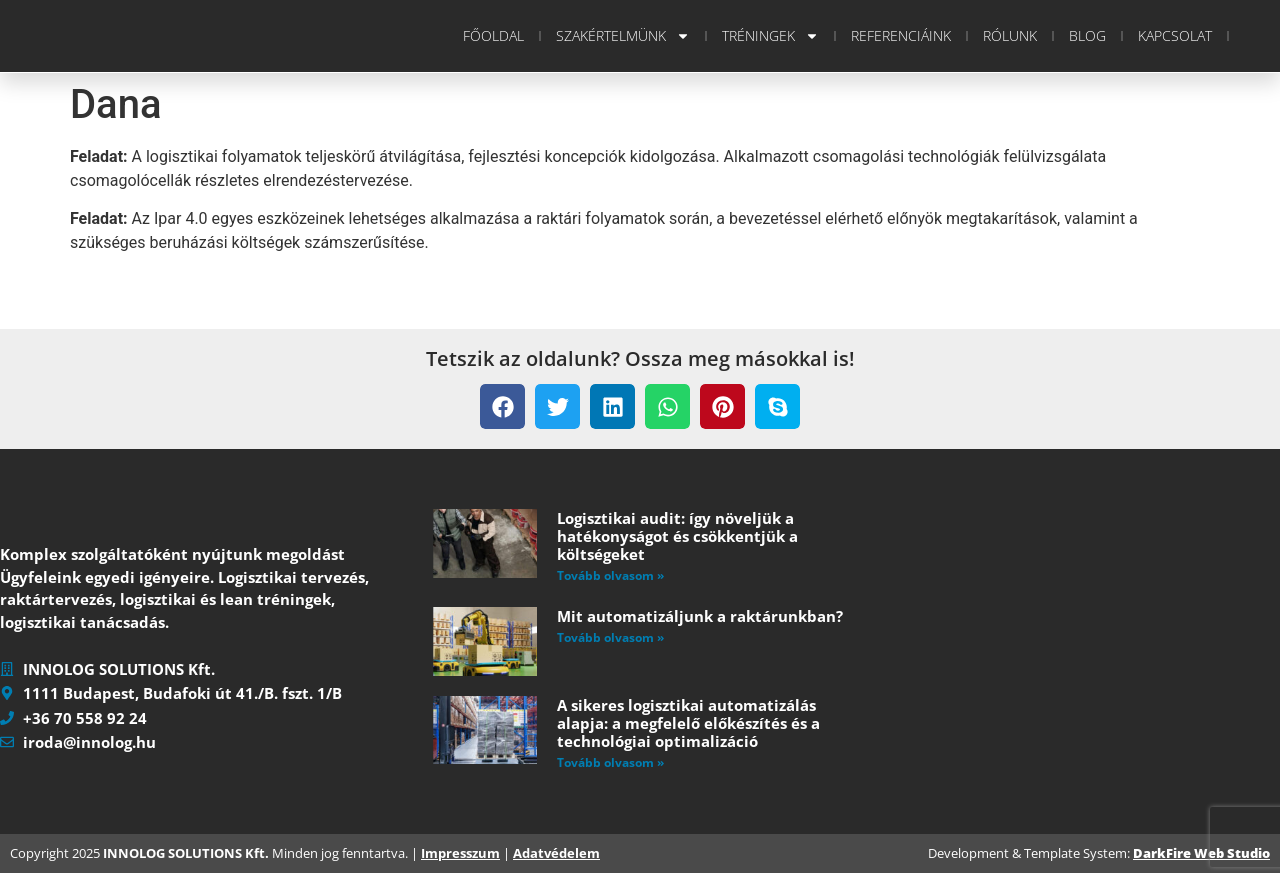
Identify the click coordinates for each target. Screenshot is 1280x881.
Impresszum (460, 860)
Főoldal (493, 35)
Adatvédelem (556, 860)
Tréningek (770, 36)
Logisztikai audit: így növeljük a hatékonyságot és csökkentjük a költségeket (677, 536)
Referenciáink (901, 35)
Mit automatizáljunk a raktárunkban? (700, 616)
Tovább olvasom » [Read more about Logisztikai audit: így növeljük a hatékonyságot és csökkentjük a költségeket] (610, 575)
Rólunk (1010, 35)
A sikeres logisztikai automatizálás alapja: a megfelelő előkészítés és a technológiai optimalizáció (688, 723)
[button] (502, 406)
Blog (1087, 35)
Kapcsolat (1175, 35)
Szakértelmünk (623, 36)
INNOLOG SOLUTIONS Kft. (186, 860)
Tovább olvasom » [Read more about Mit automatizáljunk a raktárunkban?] (610, 637)
